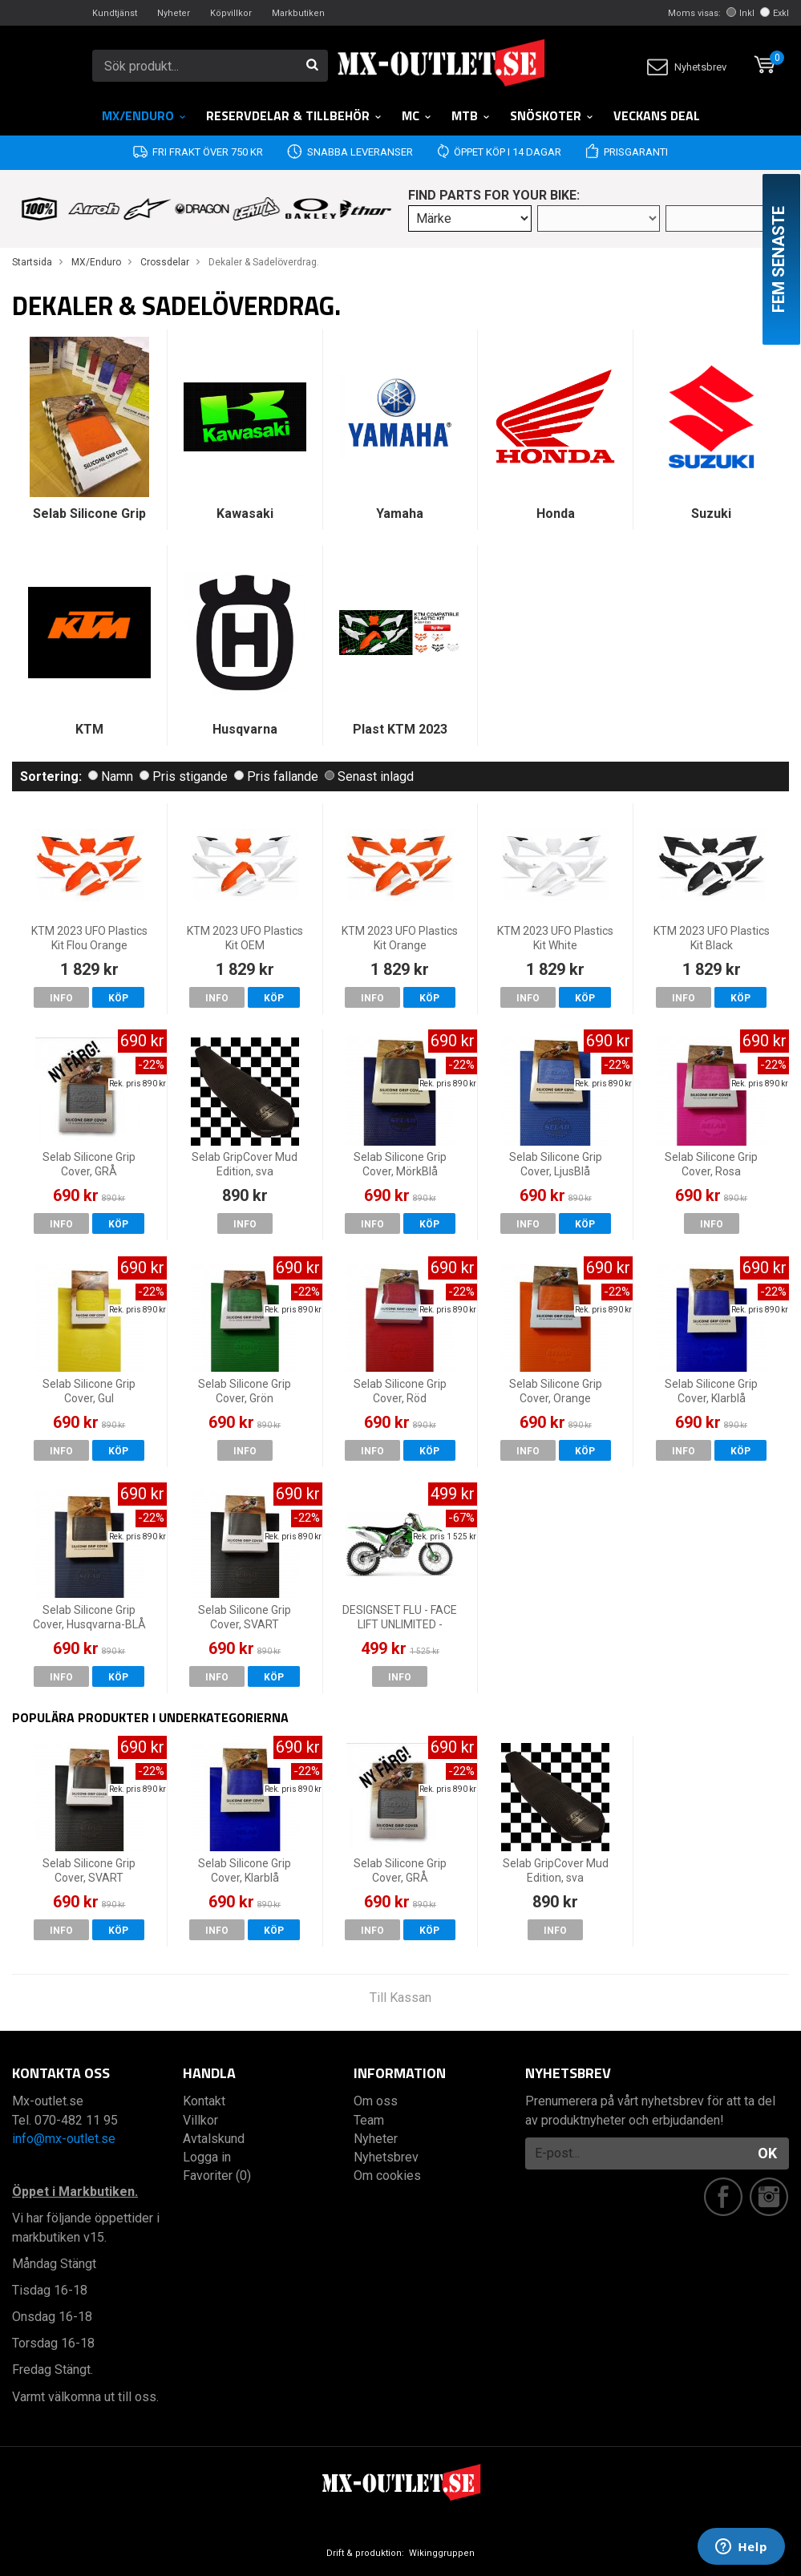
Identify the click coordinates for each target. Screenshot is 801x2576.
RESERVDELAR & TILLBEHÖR (294, 115)
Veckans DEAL (656, 115)
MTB (471, 115)
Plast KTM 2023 (400, 729)
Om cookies (387, 2175)
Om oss (376, 2101)
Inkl (740, 13)
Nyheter (173, 13)
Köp (118, 998)
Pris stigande (184, 776)
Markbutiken (298, 13)
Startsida (32, 262)
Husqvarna (244, 729)
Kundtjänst (114, 13)
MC (417, 115)
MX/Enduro (144, 115)
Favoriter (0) (217, 2175)
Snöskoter (552, 115)
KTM (89, 729)
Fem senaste (778, 259)
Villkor (200, 2120)
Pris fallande (276, 776)
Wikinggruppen (442, 2553)
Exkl (774, 13)
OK (767, 2153)
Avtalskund (214, 2138)
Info (61, 998)
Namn (110, 776)
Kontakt (204, 2101)
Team (369, 2120)
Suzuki (711, 513)
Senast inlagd (369, 776)
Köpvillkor (231, 13)
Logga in (207, 2157)
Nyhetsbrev (686, 67)
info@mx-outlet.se (63, 2138)
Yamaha (399, 513)
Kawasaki (244, 513)
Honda (555, 513)
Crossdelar (164, 262)
